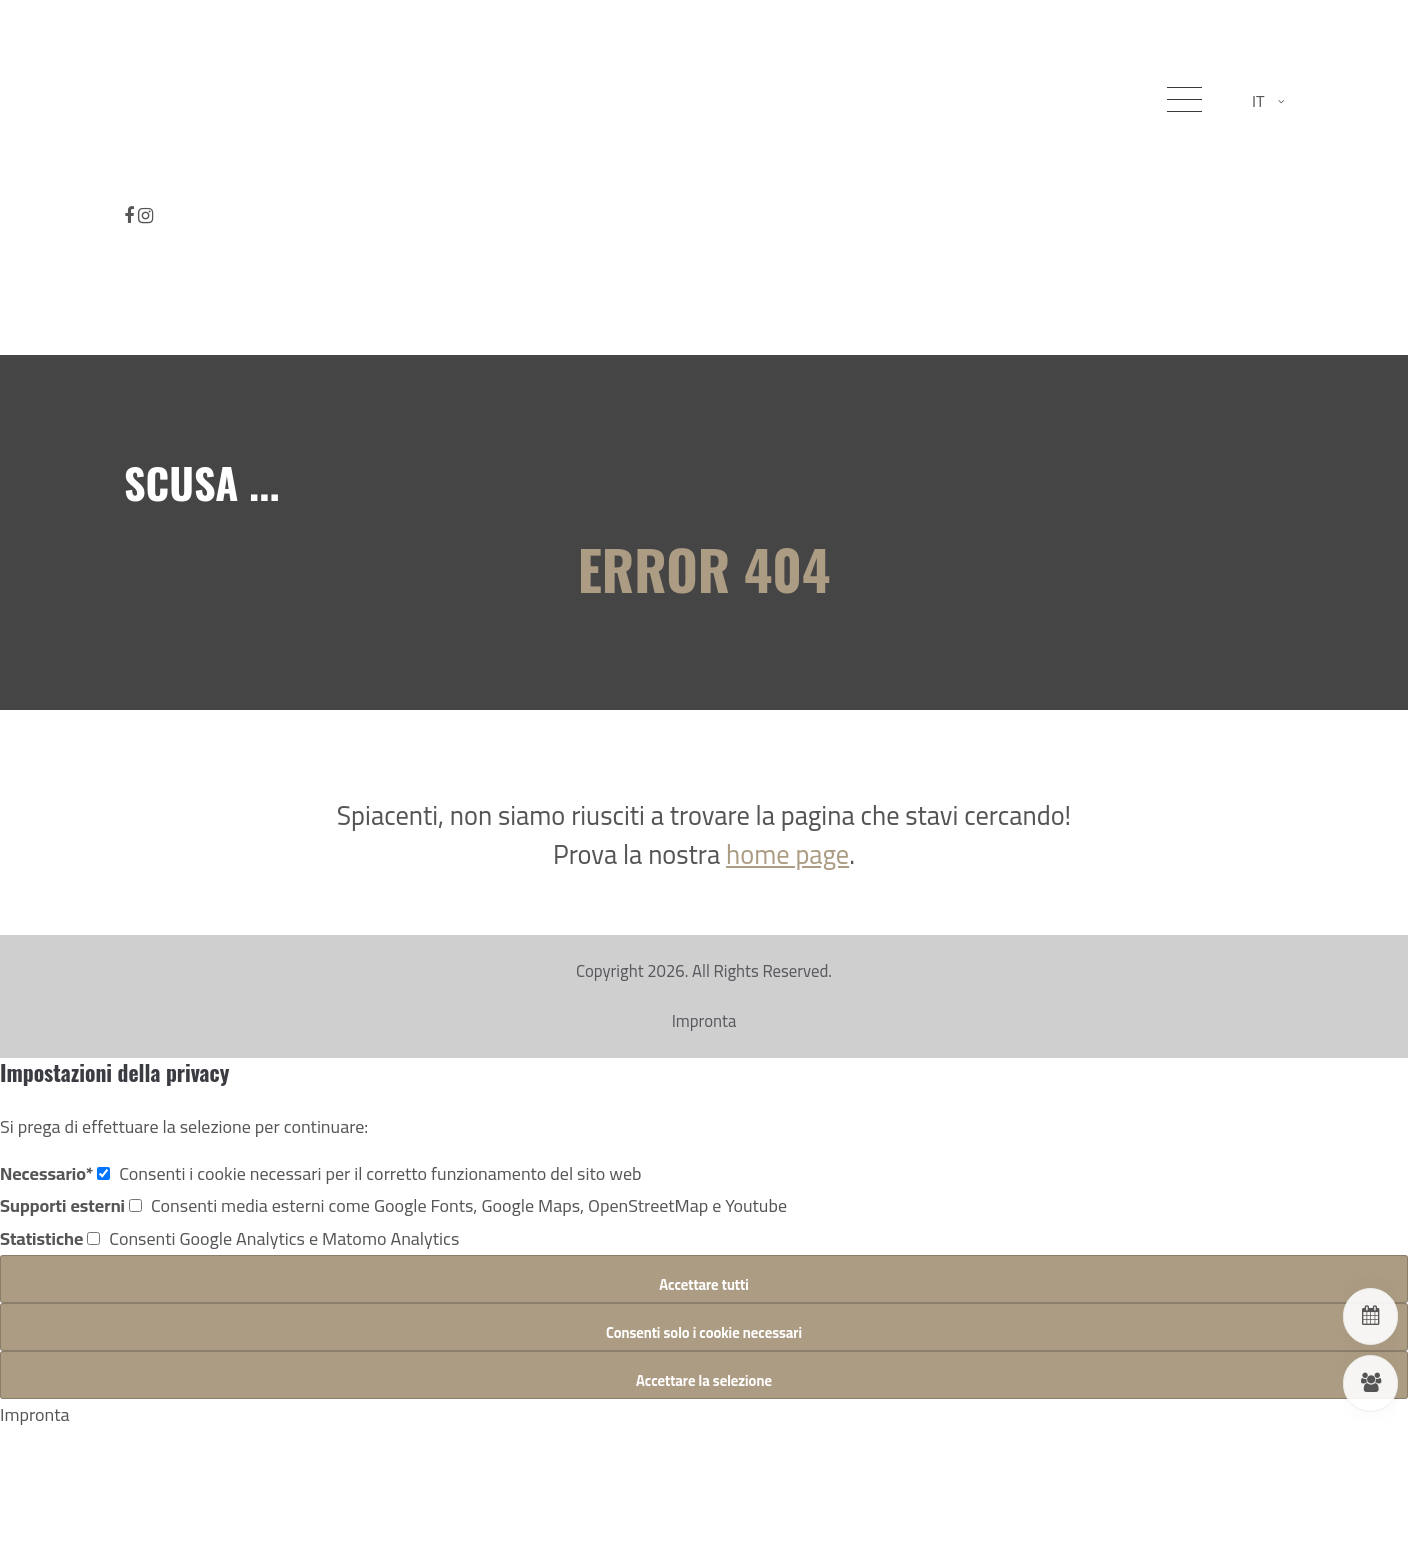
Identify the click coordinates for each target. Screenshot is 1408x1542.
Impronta (704, 1021)
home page (787, 854)
